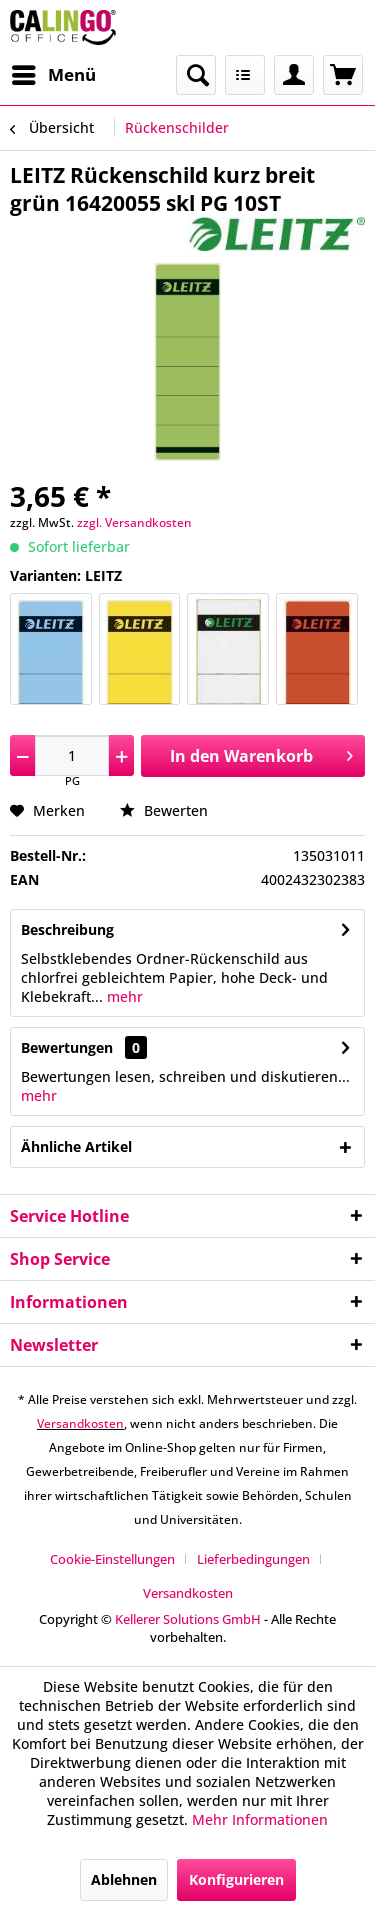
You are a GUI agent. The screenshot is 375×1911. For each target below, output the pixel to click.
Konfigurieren (236, 1879)
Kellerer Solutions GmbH (188, 1619)
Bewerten (164, 810)
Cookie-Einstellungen (112, 1559)
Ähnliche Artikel (76, 1146)
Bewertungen (67, 1047)
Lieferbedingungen (253, 1559)
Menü (54, 72)
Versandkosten (80, 1423)
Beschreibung (67, 929)
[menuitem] (53, 75)
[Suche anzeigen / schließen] (196, 75)
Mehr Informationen (260, 1819)
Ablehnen (124, 1879)
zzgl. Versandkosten (134, 522)
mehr (123, 996)
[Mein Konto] (294, 75)
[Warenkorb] (343, 75)
